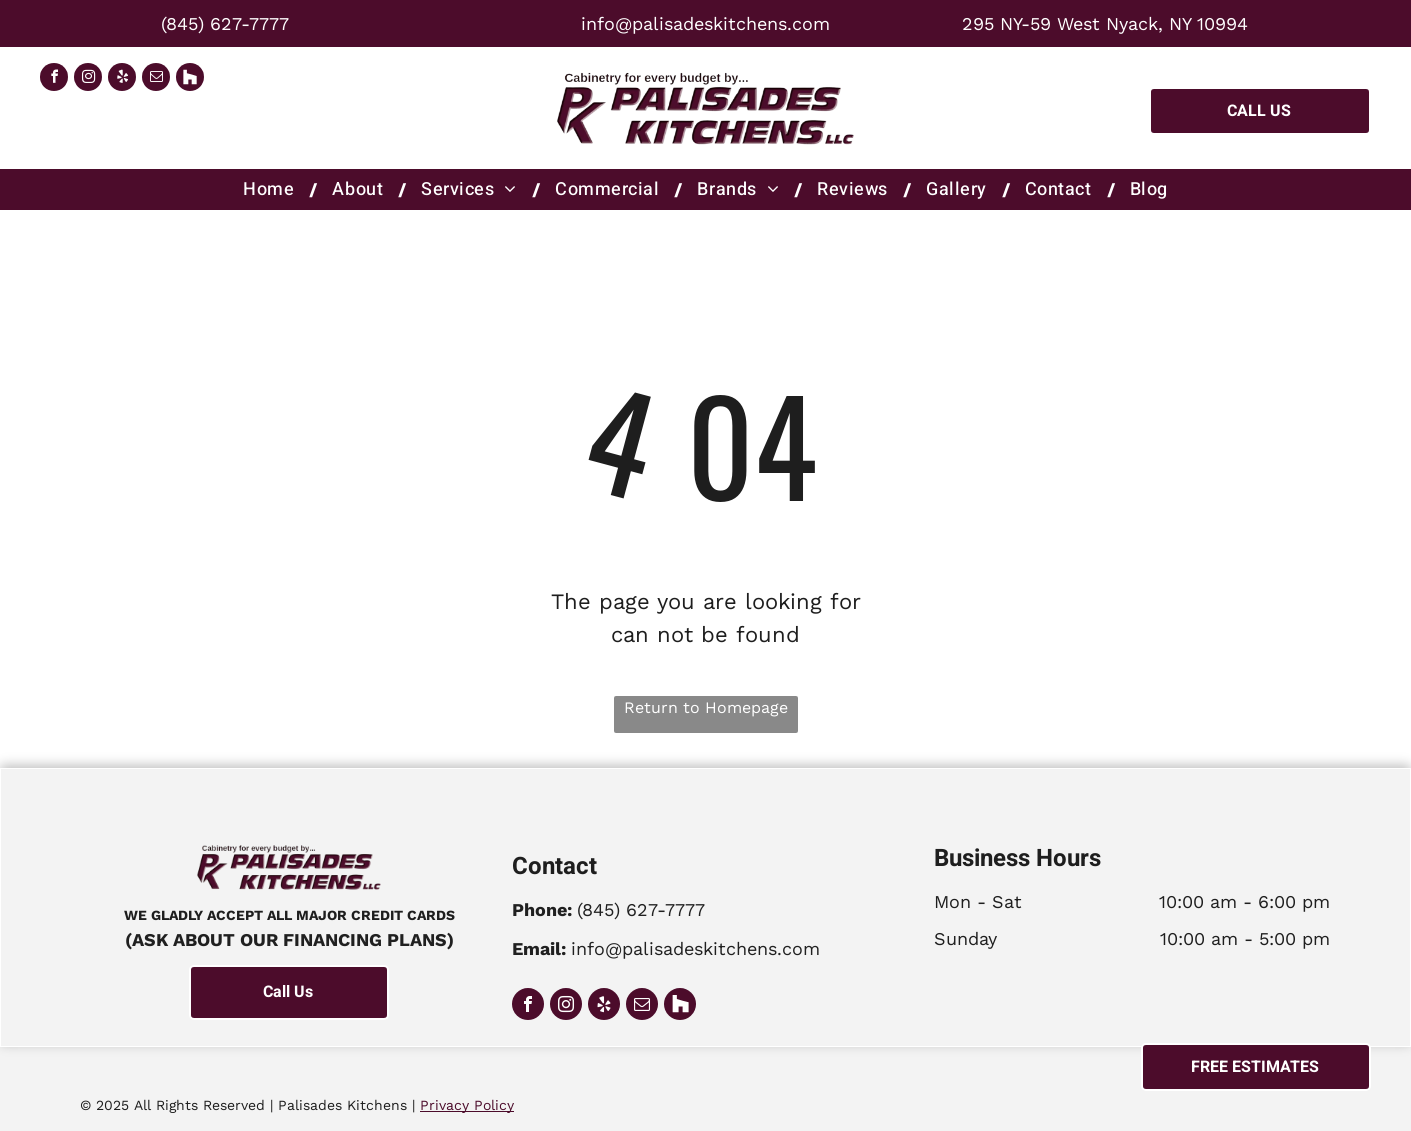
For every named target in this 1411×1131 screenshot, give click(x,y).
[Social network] (190, 79)
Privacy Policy (467, 1105)
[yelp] (122, 79)
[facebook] (54, 79)
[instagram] (88, 79)
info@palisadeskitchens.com (705, 23)
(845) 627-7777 (225, 23)
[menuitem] (272, 189)
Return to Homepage (706, 707)
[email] (156, 79)
